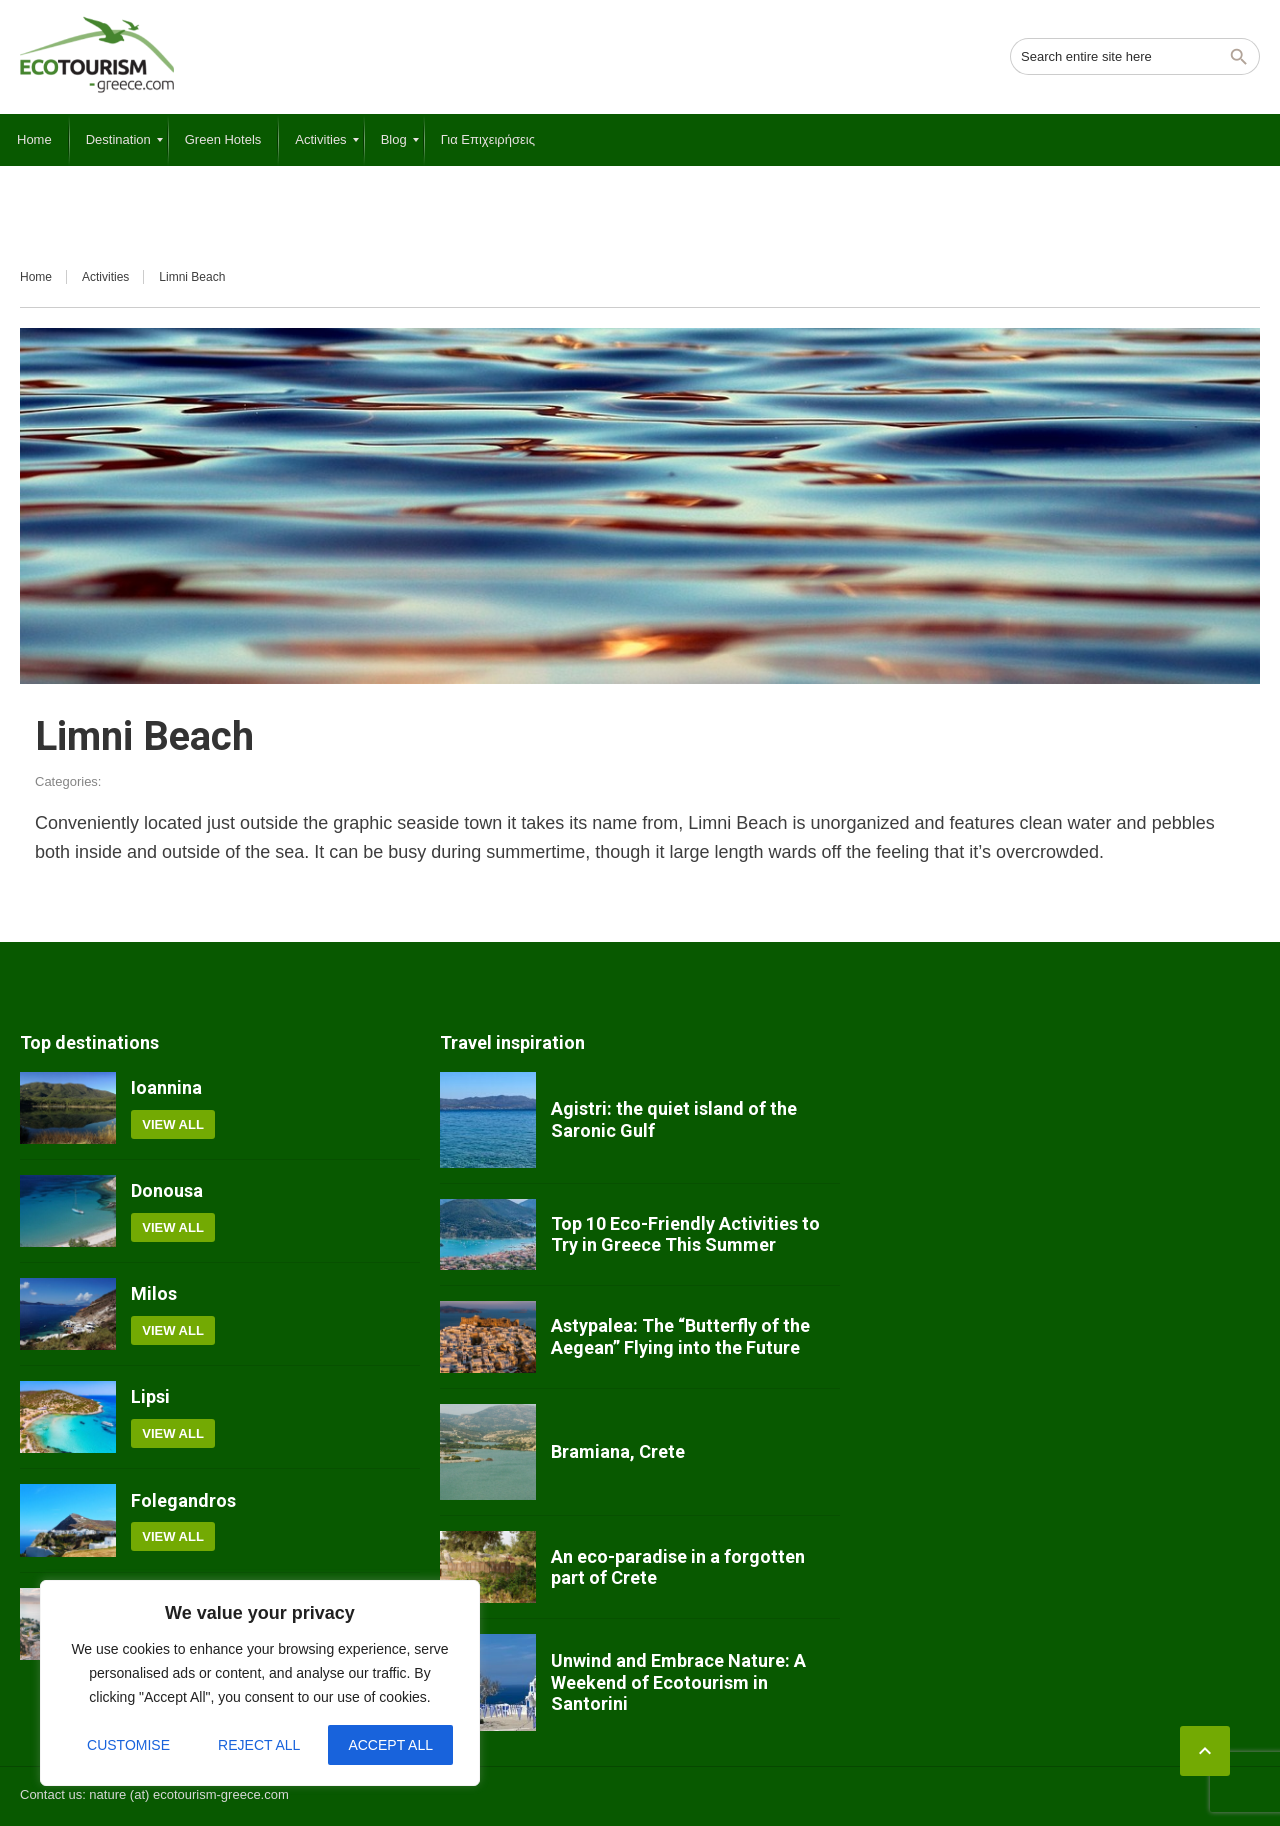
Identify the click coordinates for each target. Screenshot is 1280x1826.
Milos (154, 1293)
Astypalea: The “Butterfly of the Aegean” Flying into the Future (680, 1336)
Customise (128, 1745)
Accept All (390, 1745)
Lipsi (150, 1396)
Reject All (259, 1745)
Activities (105, 277)
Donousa (167, 1190)
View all (173, 1124)
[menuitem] (34, 140)
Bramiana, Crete (618, 1451)
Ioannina (166, 1087)
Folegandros (183, 1500)
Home (36, 277)
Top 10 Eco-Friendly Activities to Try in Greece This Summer (685, 1234)
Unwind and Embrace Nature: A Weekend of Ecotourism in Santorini (678, 1682)
